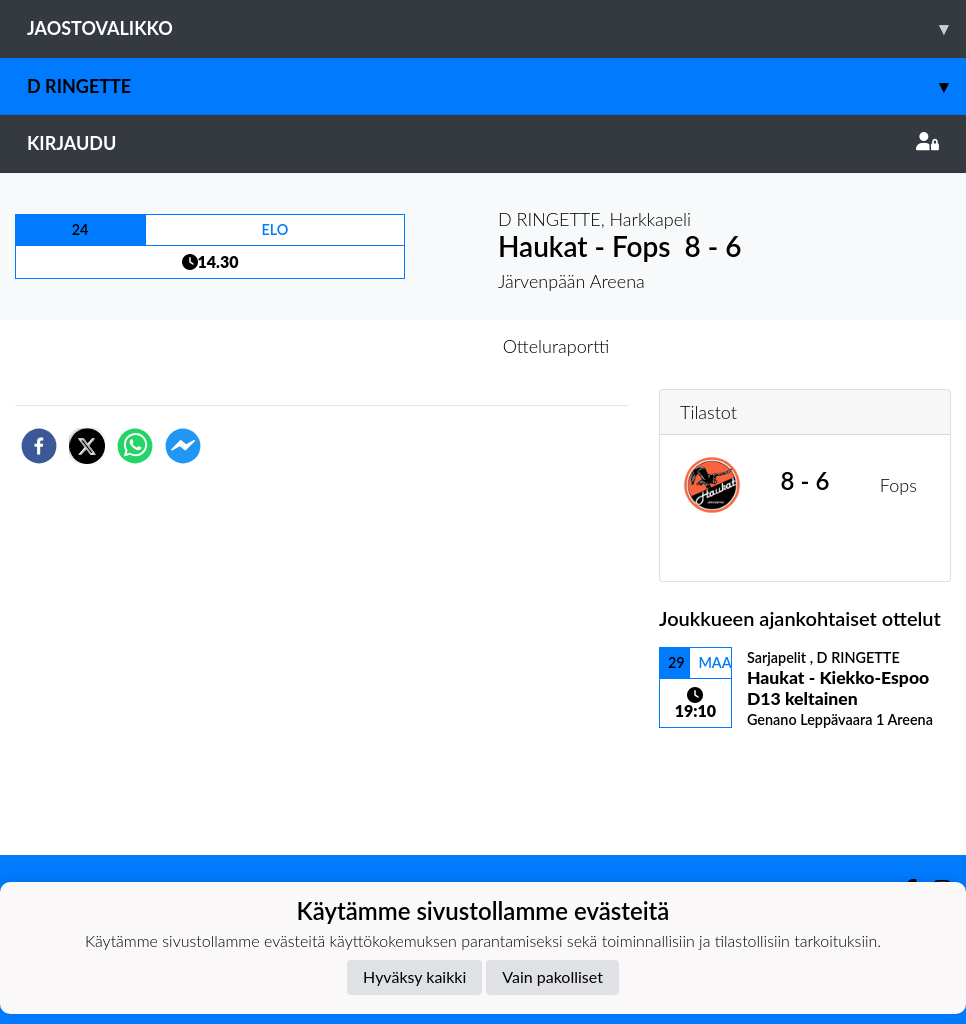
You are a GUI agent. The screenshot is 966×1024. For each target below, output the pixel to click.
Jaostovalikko (496, 28)
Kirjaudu (483, 143)
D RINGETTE (496, 86)
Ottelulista (723, 787)
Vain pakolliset (552, 976)
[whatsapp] (135, 446)
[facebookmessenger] (183, 446)
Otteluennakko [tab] (414, 346)
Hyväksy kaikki (414, 976)
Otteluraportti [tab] (556, 346)
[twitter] (87, 446)
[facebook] (39, 446)
